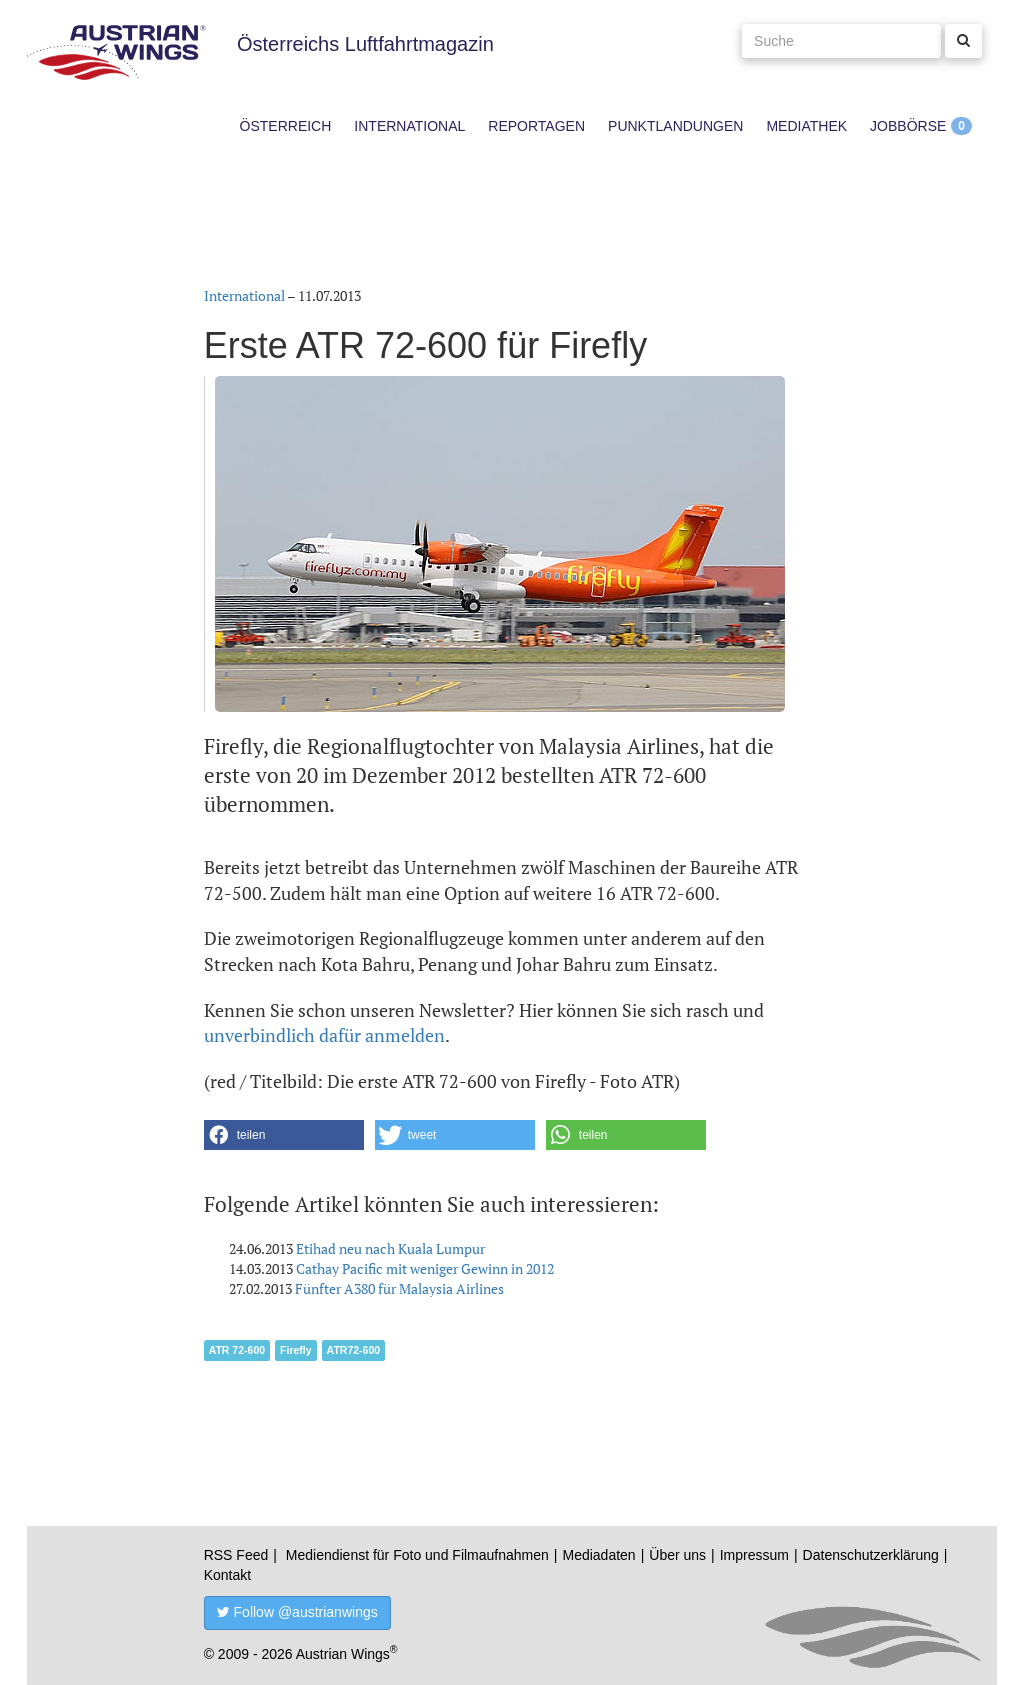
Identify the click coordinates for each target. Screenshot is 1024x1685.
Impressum (754, 1555)
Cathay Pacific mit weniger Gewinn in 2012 (425, 1268)
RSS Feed (236, 1555)
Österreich (286, 126)
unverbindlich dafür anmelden (324, 1035)
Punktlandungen (675, 126)
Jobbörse (908, 126)
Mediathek (806, 126)
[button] (284, 1135)
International (409, 126)
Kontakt (227, 1575)
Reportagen (536, 126)
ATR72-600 (354, 1350)
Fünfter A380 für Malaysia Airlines (399, 1288)
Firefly (296, 1350)
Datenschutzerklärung (871, 1555)
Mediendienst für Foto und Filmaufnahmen (417, 1555)
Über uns (677, 1555)
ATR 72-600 (237, 1350)
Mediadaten (598, 1555)
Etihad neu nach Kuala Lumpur (390, 1248)
